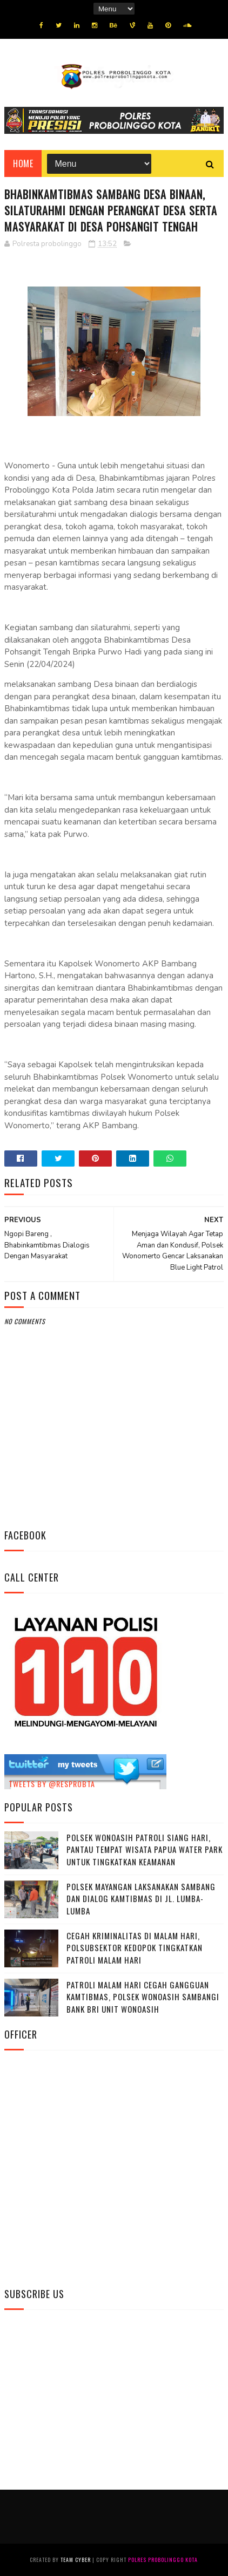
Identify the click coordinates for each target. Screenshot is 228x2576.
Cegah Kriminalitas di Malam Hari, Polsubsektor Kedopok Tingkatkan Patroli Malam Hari (134, 1948)
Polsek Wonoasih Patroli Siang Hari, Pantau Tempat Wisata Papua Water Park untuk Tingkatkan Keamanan (144, 1849)
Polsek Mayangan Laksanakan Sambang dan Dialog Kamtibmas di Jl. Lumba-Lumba (141, 1898)
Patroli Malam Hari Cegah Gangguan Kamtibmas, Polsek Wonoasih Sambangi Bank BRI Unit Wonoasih (142, 1997)
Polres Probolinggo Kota (163, 2559)
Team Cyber (76, 2559)
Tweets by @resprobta (52, 1783)
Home (23, 163)
